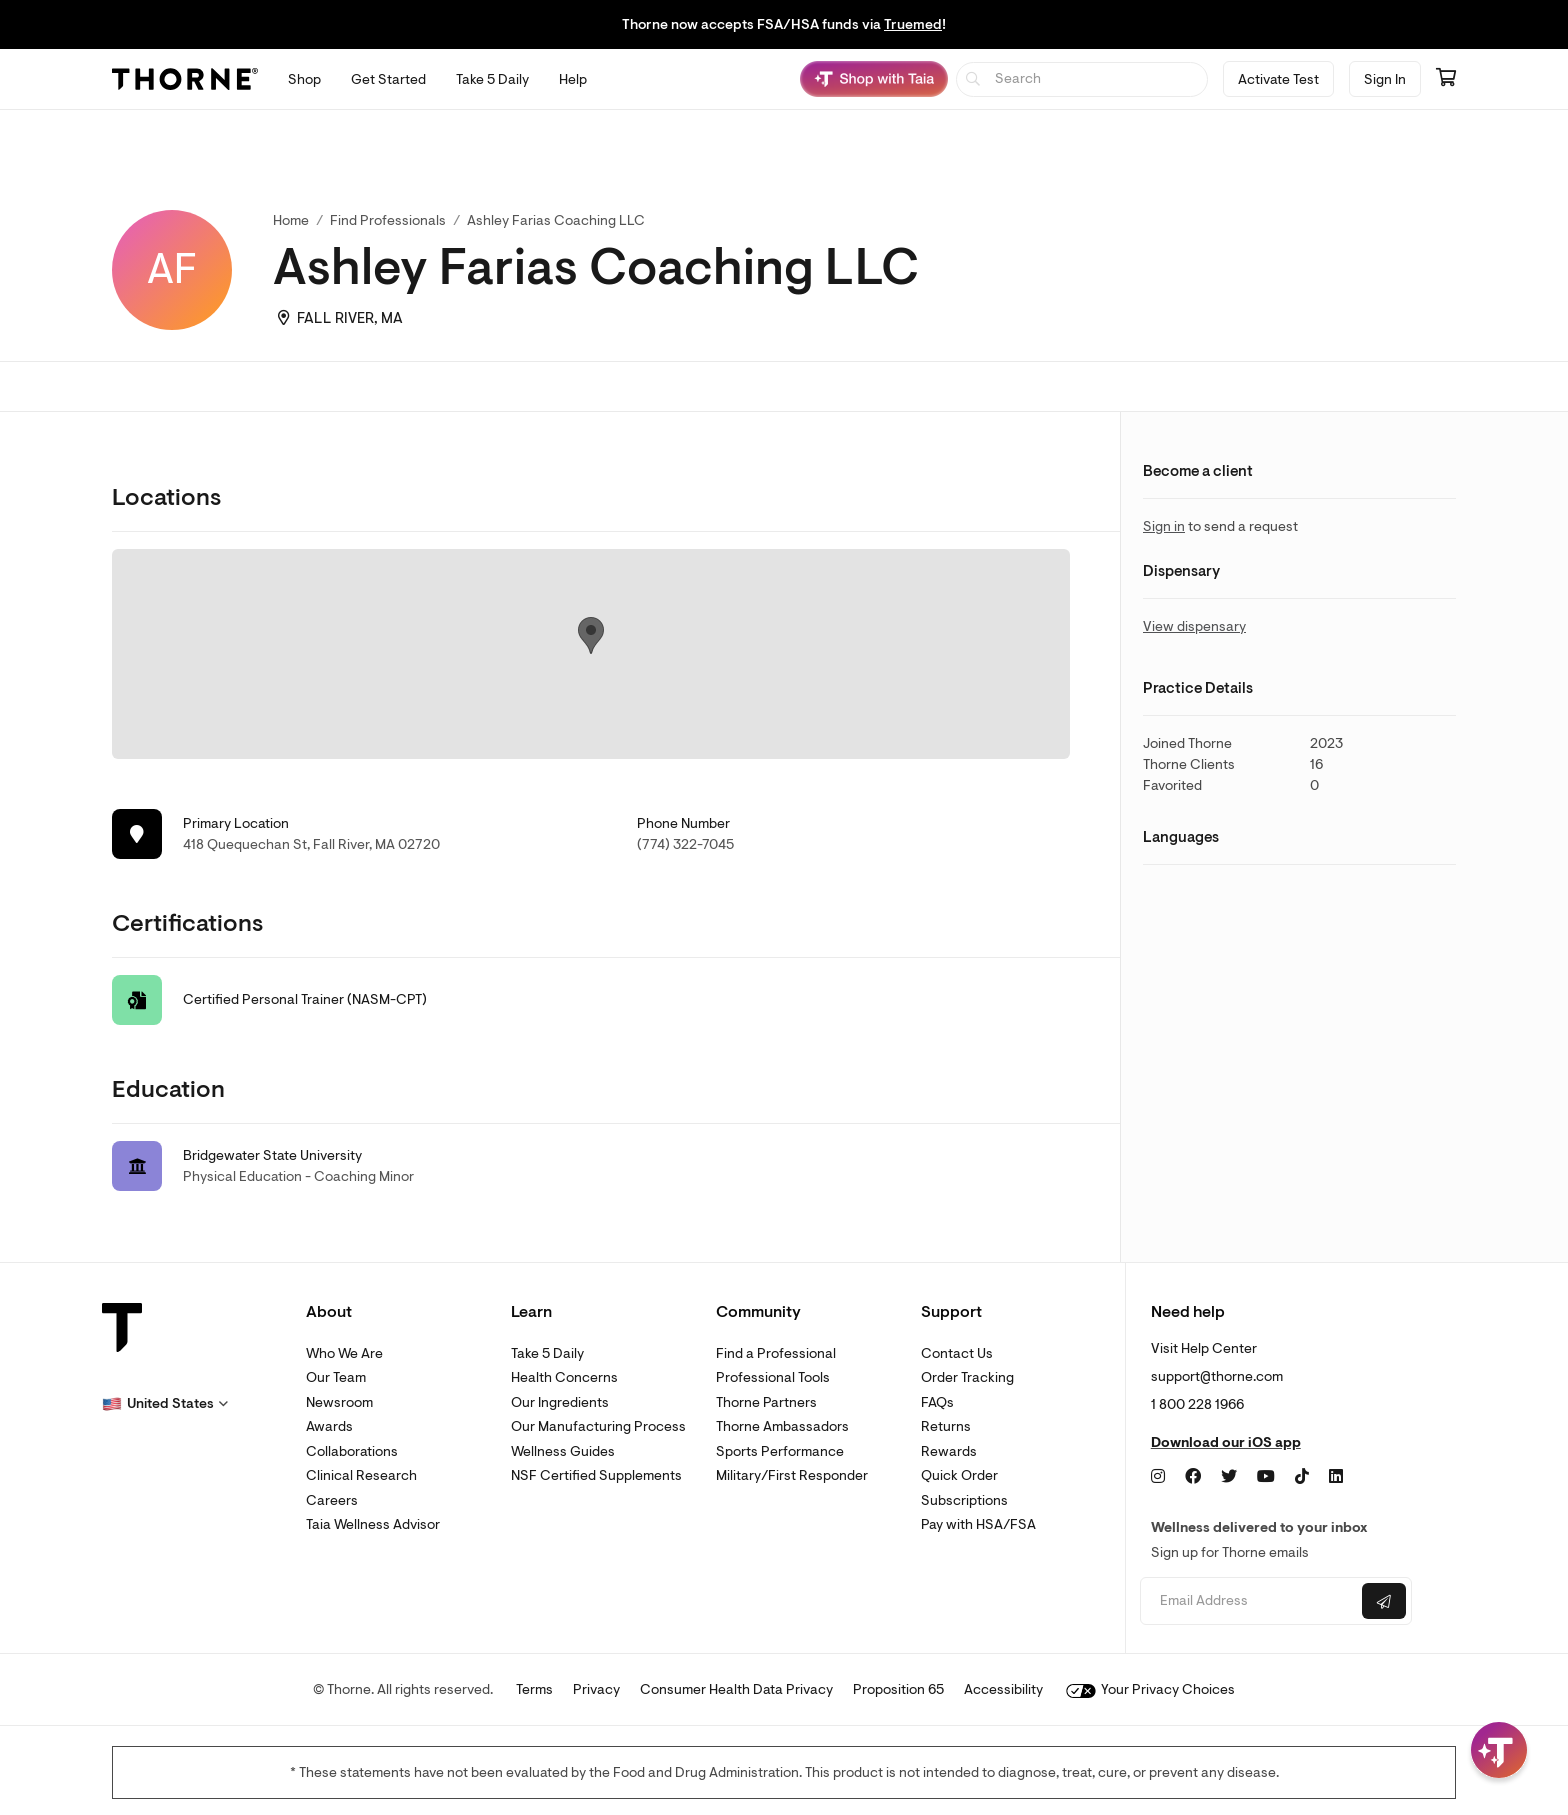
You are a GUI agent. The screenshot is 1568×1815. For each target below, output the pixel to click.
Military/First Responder (792, 1475)
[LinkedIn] (1336, 1477)
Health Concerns (564, 1377)
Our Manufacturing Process (598, 1426)
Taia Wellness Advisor (373, 1524)
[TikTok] (1302, 1477)
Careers (332, 1500)
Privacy (596, 1689)
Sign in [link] (1164, 526)
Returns (946, 1426)
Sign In (1385, 79)
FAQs (937, 1402)
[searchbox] (1082, 79)
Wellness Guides (563, 1451)
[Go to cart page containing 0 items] (1446, 79)
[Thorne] (185, 79)
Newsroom (339, 1402)
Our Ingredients (560, 1402)
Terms (534, 1689)
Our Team (336, 1377)
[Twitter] (1229, 1477)
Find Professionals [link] (388, 220)
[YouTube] (1266, 1477)
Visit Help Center (1204, 1348)
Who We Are (344, 1353)
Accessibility (1003, 1689)
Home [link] (291, 220)
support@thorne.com (1217, 1376)
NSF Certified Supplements (596, 1475)
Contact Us (957, 1353)
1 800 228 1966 (1197, 1404)
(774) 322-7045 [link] (685, 844)
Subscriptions (964, 1500)
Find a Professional (776, 1353)
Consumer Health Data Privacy (736, 1689)
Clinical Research (361, 1475)
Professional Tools (773, 1377)
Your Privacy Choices (1150, 1689)
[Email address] (1248, 1601)
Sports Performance (780, 1451)
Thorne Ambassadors (782, 1426)
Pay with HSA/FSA (978, 1524)
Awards (329, 1426)
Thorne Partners (766, 1402)
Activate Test (1278, 79)
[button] (165, 1404)
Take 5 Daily (547, 1353)
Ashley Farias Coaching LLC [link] (556, 220)
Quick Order (959, 1475)
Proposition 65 (898, 1689)
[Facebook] (1193, 1477)
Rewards (949, 1451)
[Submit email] (1384, 1601)
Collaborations (352, 1451)
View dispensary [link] (1194, 626)
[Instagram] (1158, 1477)
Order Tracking (967, 1377)
